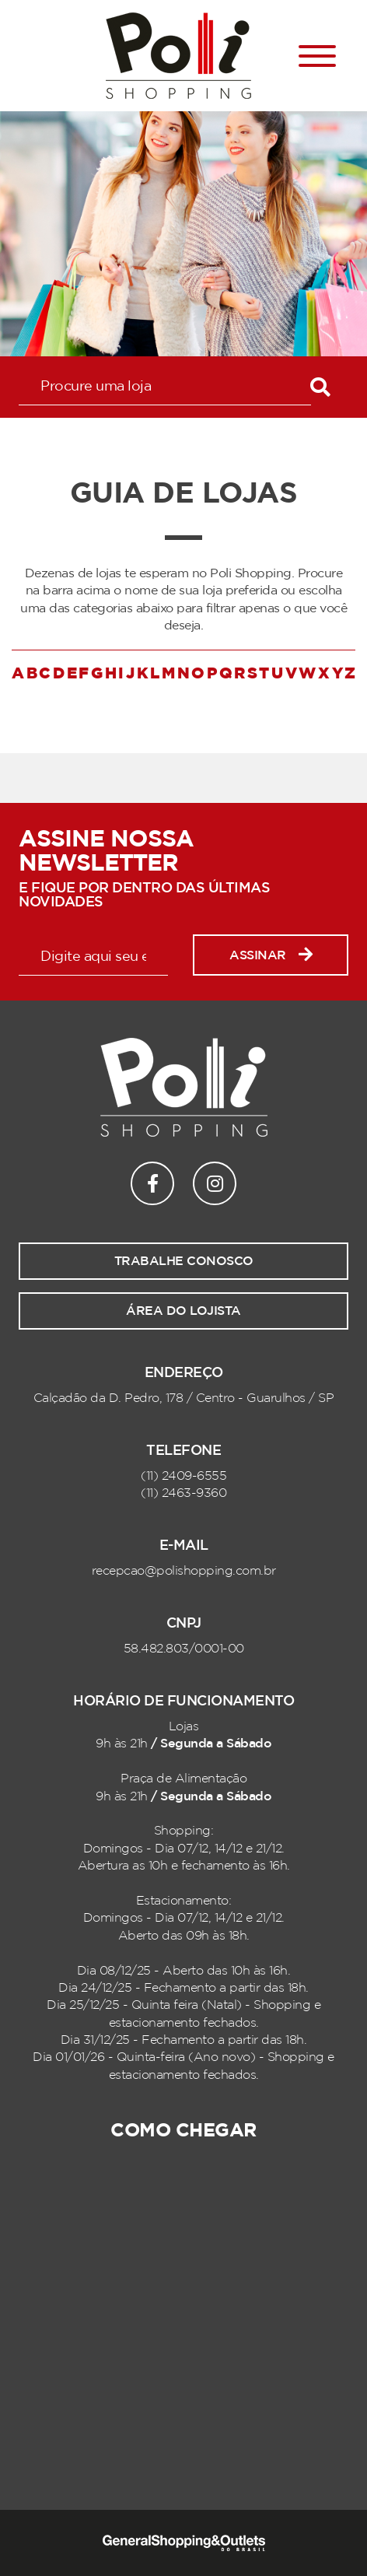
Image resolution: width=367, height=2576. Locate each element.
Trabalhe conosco (183, 1261)
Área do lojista (183, 1311)
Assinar (270, 955)
